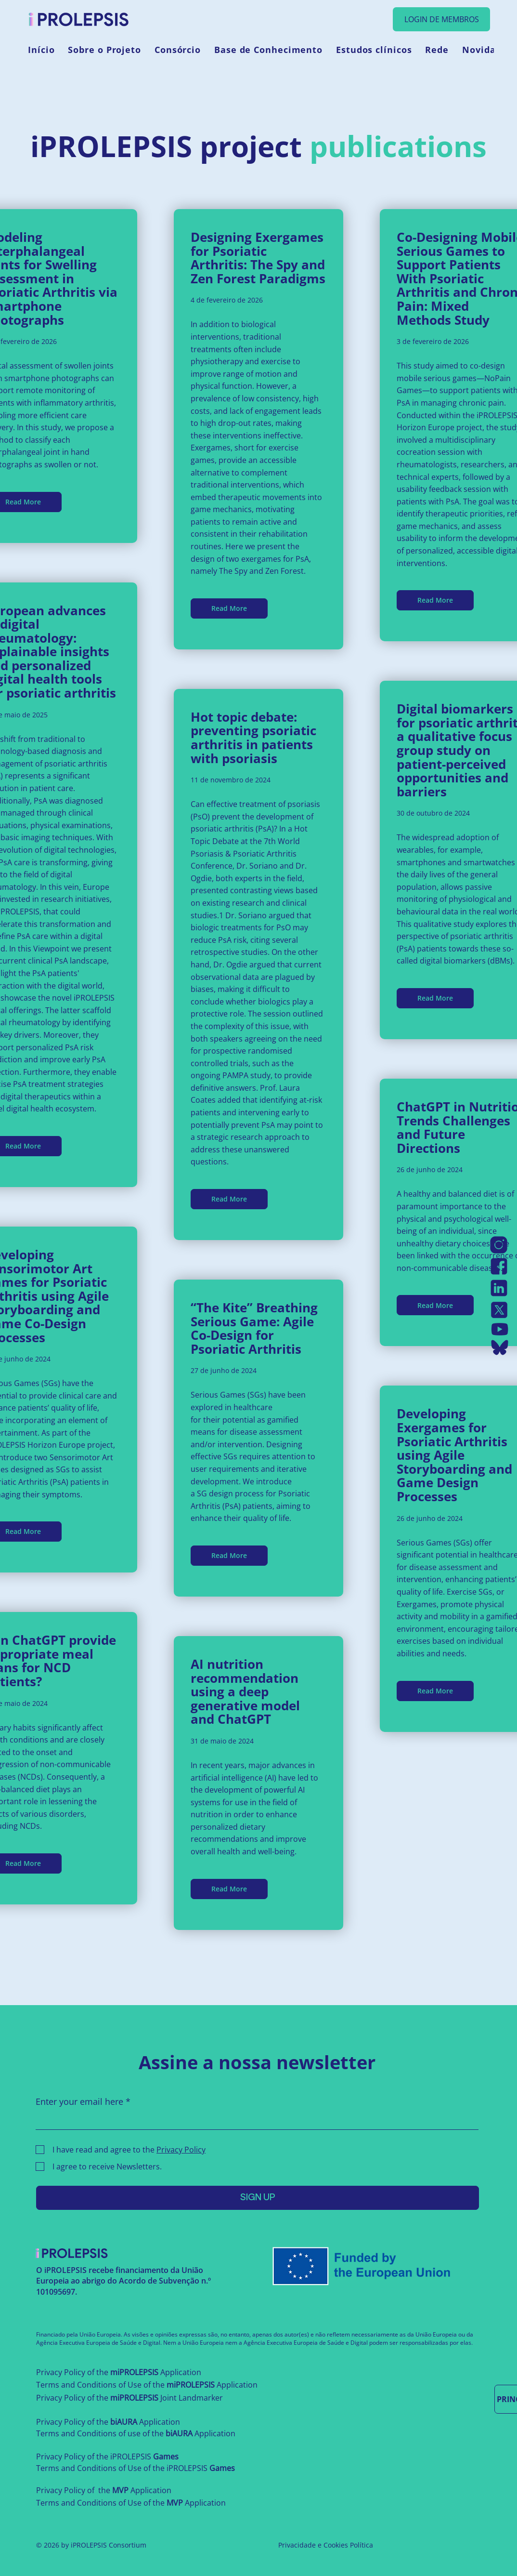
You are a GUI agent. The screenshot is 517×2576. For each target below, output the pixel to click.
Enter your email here (79, 2101)
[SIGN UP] (257, 2198)
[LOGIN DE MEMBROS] (441, 19)
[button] (104, 49)
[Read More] (229, 608)
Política (361, 2545)
